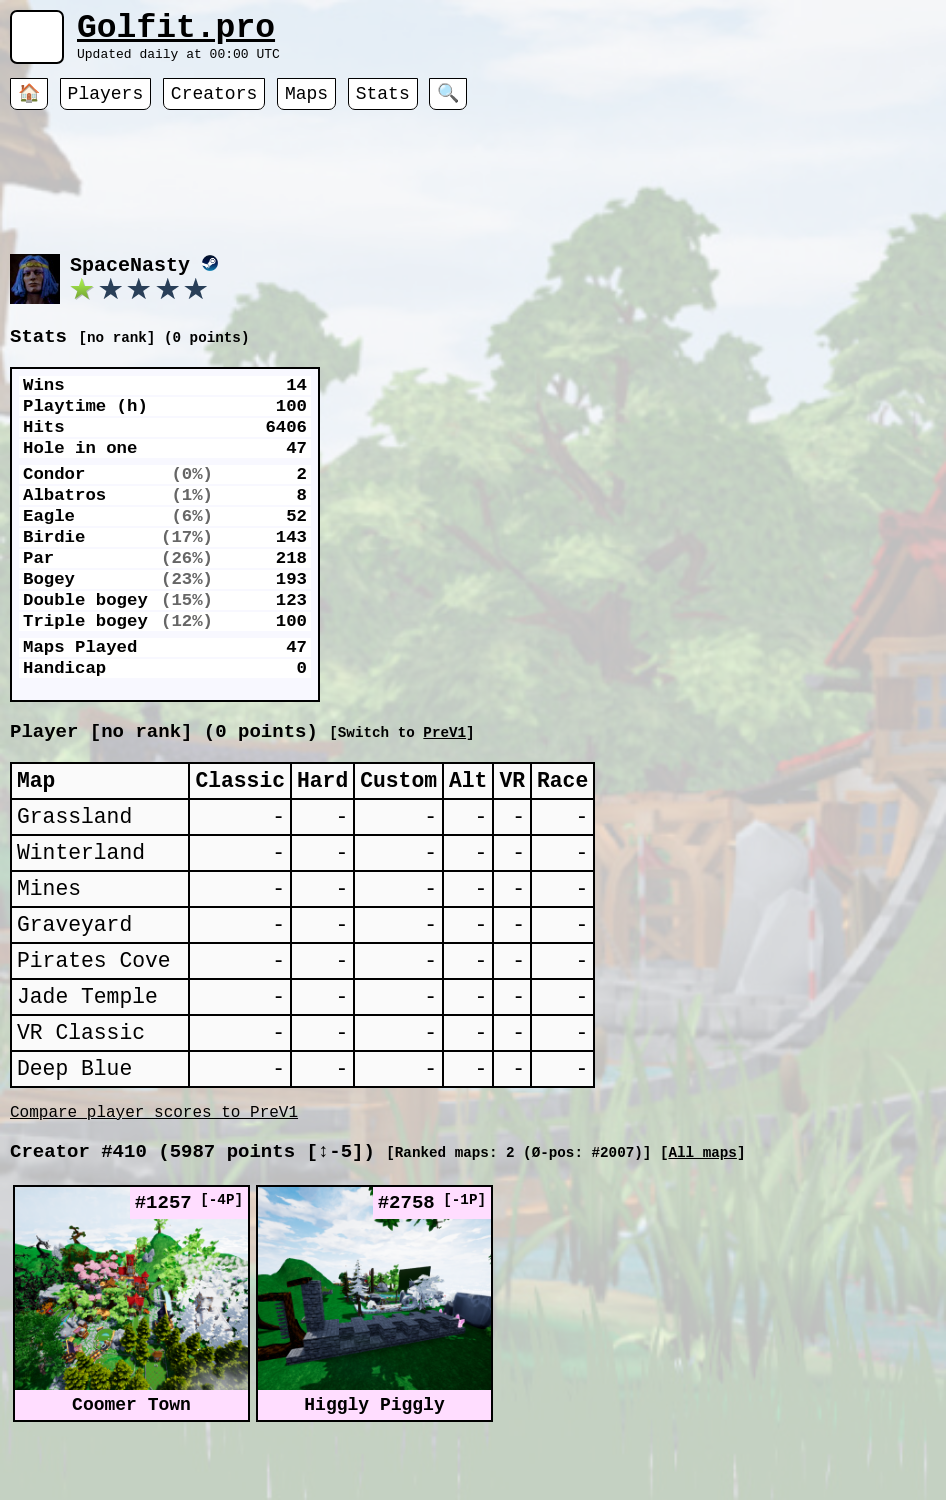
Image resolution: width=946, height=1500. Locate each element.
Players (106, 105)
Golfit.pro (176, 32)
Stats (383, 105)
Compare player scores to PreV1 (154, 1185)
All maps (702, 1229)
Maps (306, 105)
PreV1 (647, 756)
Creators (214, 105)
